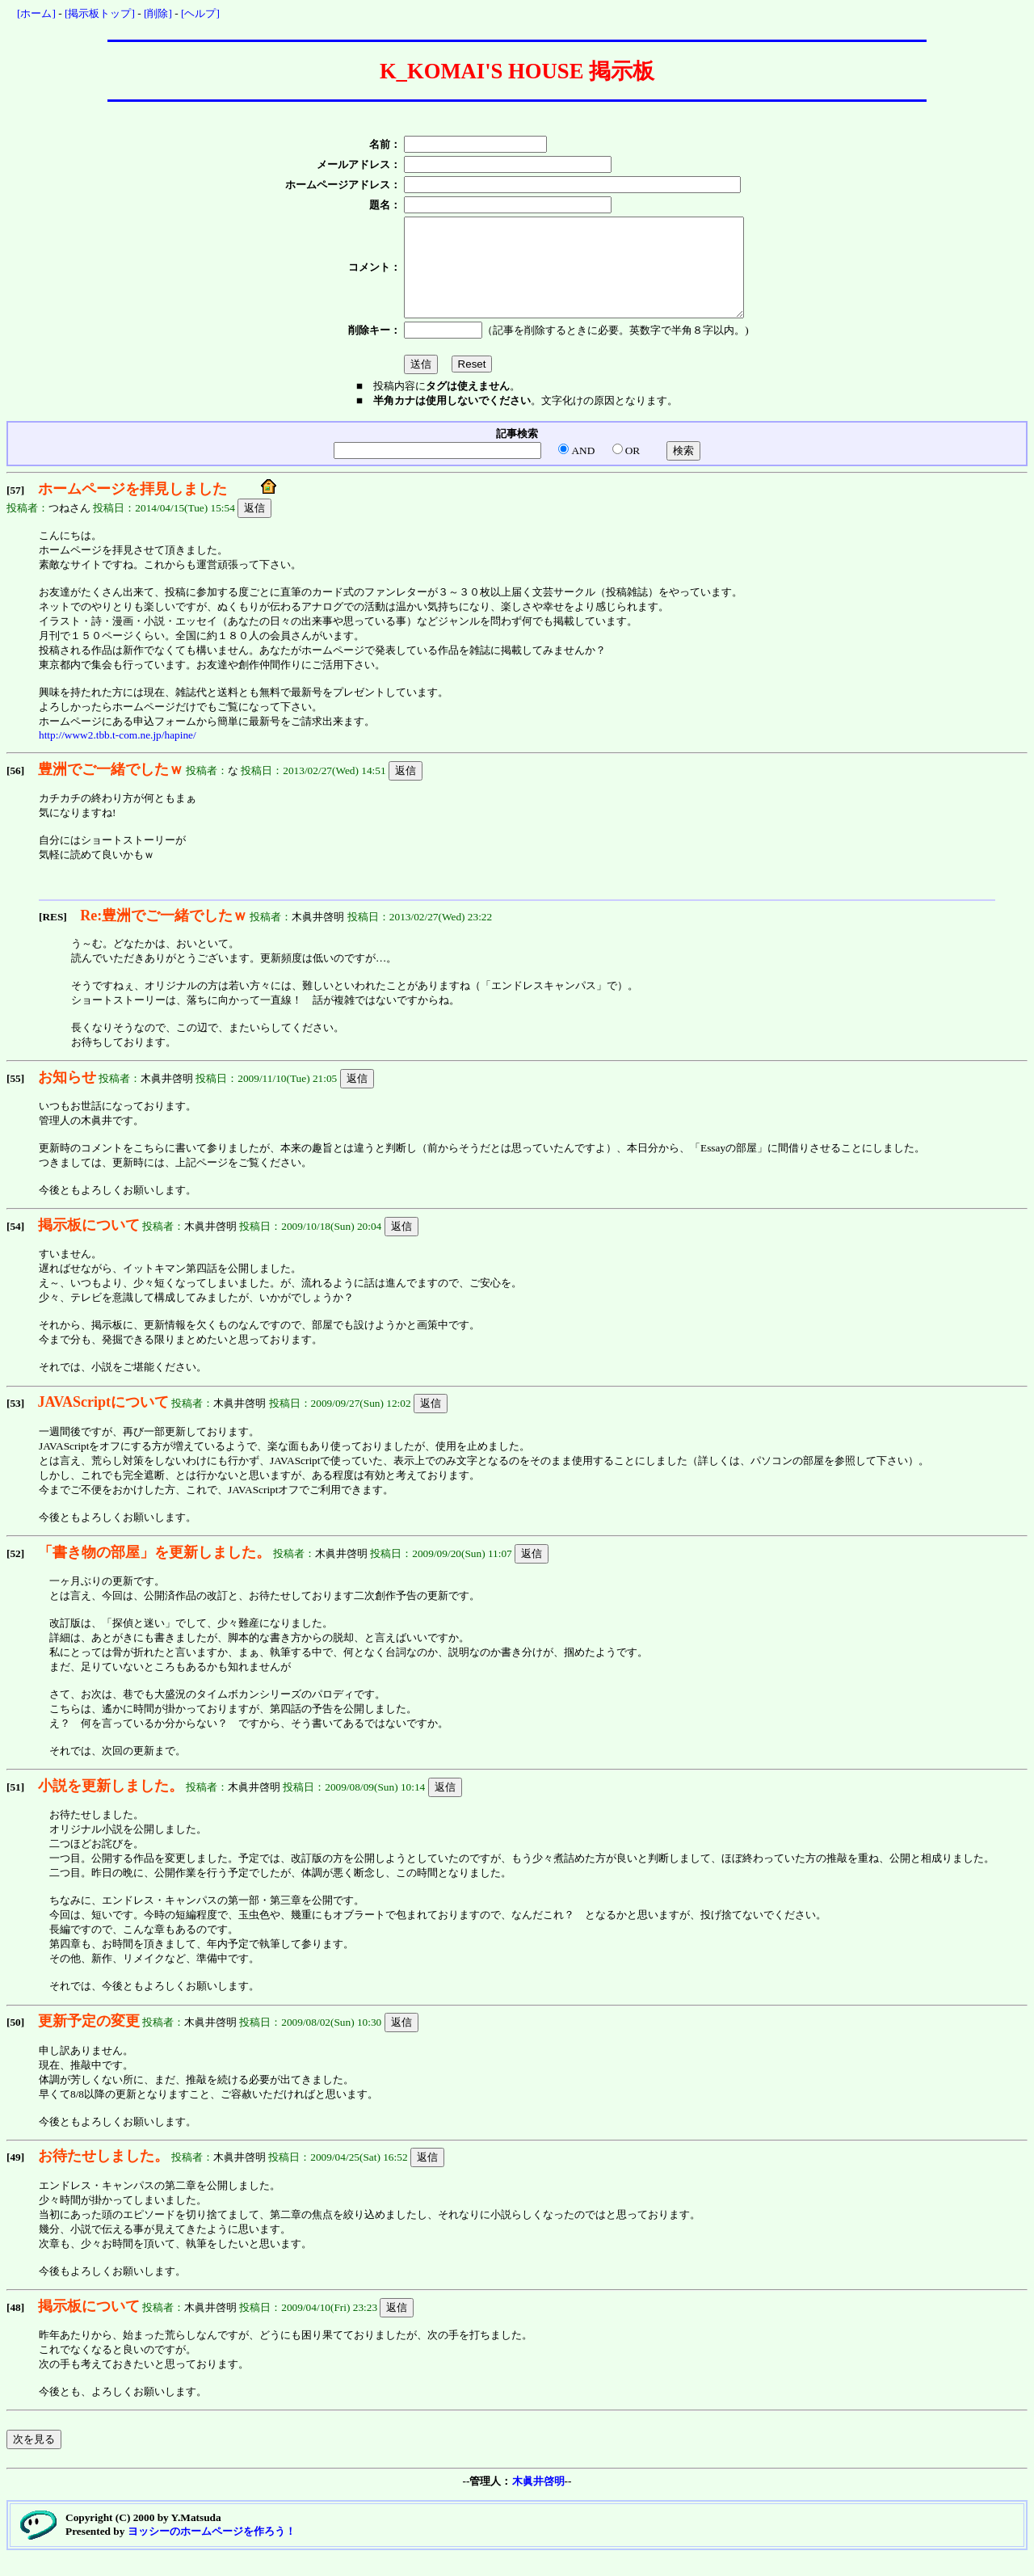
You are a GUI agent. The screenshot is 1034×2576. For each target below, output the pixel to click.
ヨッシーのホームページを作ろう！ (212, 2550)
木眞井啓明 (538, 2500)
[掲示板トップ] (100, 13)
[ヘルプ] (200, 13)
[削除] (158, 13)
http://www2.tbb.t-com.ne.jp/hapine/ (117, 754)
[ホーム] (36, 13)
